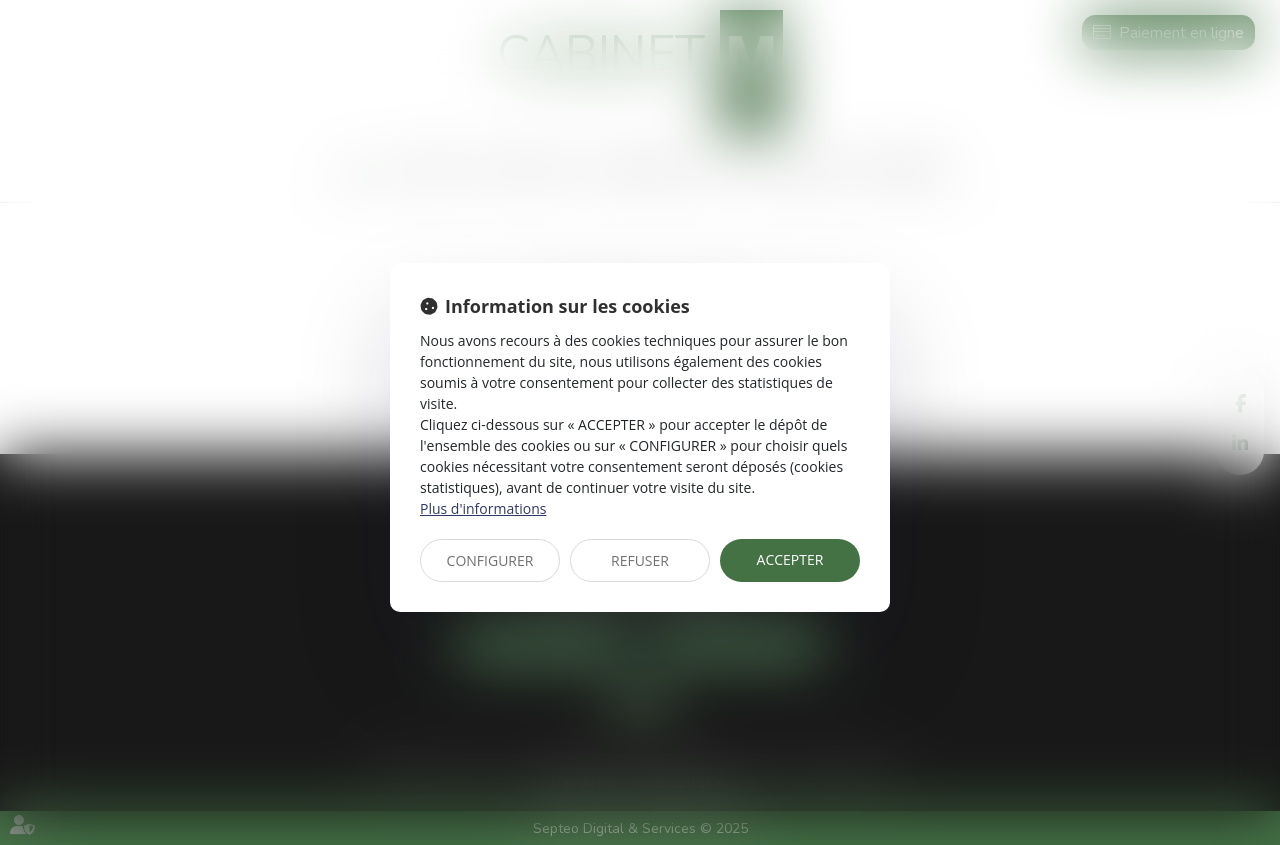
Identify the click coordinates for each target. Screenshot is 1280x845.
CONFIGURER (490, 560)
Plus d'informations (483, 508)
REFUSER (640, 560)
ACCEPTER (790, 559)
